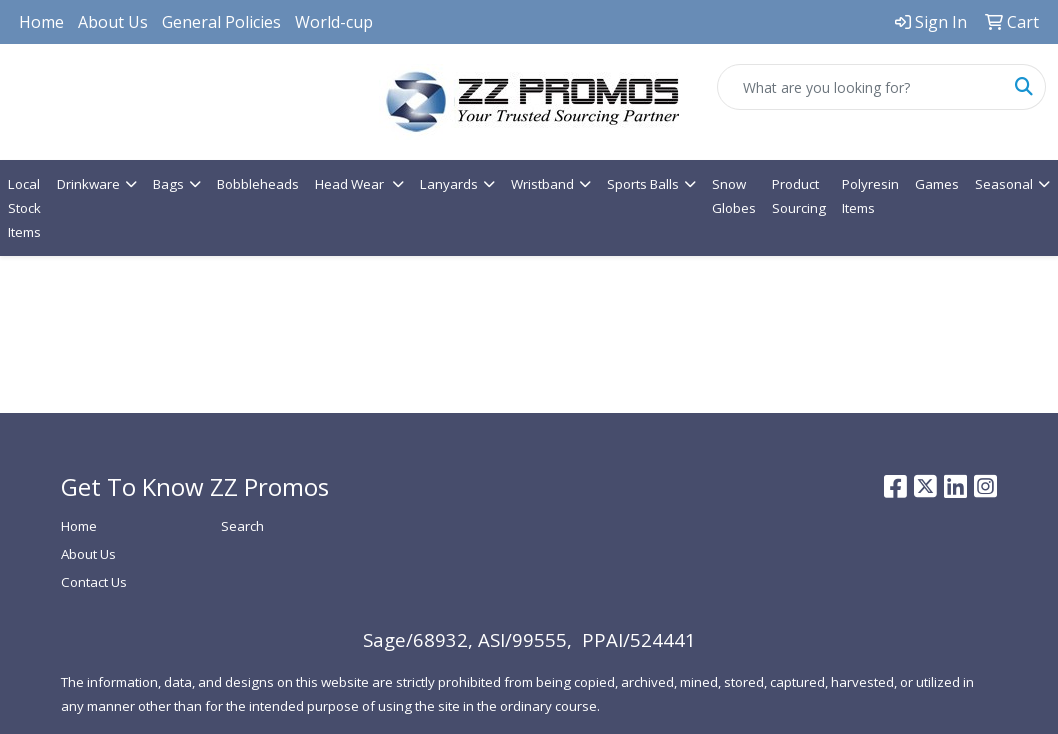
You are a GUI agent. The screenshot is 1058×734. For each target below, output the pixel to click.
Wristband (542, 184)
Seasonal (1004, 184)
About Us (113, 22)
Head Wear (351, 184)
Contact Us (94, 582)
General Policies (221, 22)
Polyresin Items (870, 196)
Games (937, 184)
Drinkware (88, 184)
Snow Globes (734, 196)
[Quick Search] (860, 87)
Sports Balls (643, 184)
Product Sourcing (799, 196)
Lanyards (449, 184)
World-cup (334, 22)
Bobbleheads (258, 184)
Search (242, 526)
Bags (168, 184)
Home (41, 22)
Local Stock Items (24, 208)
